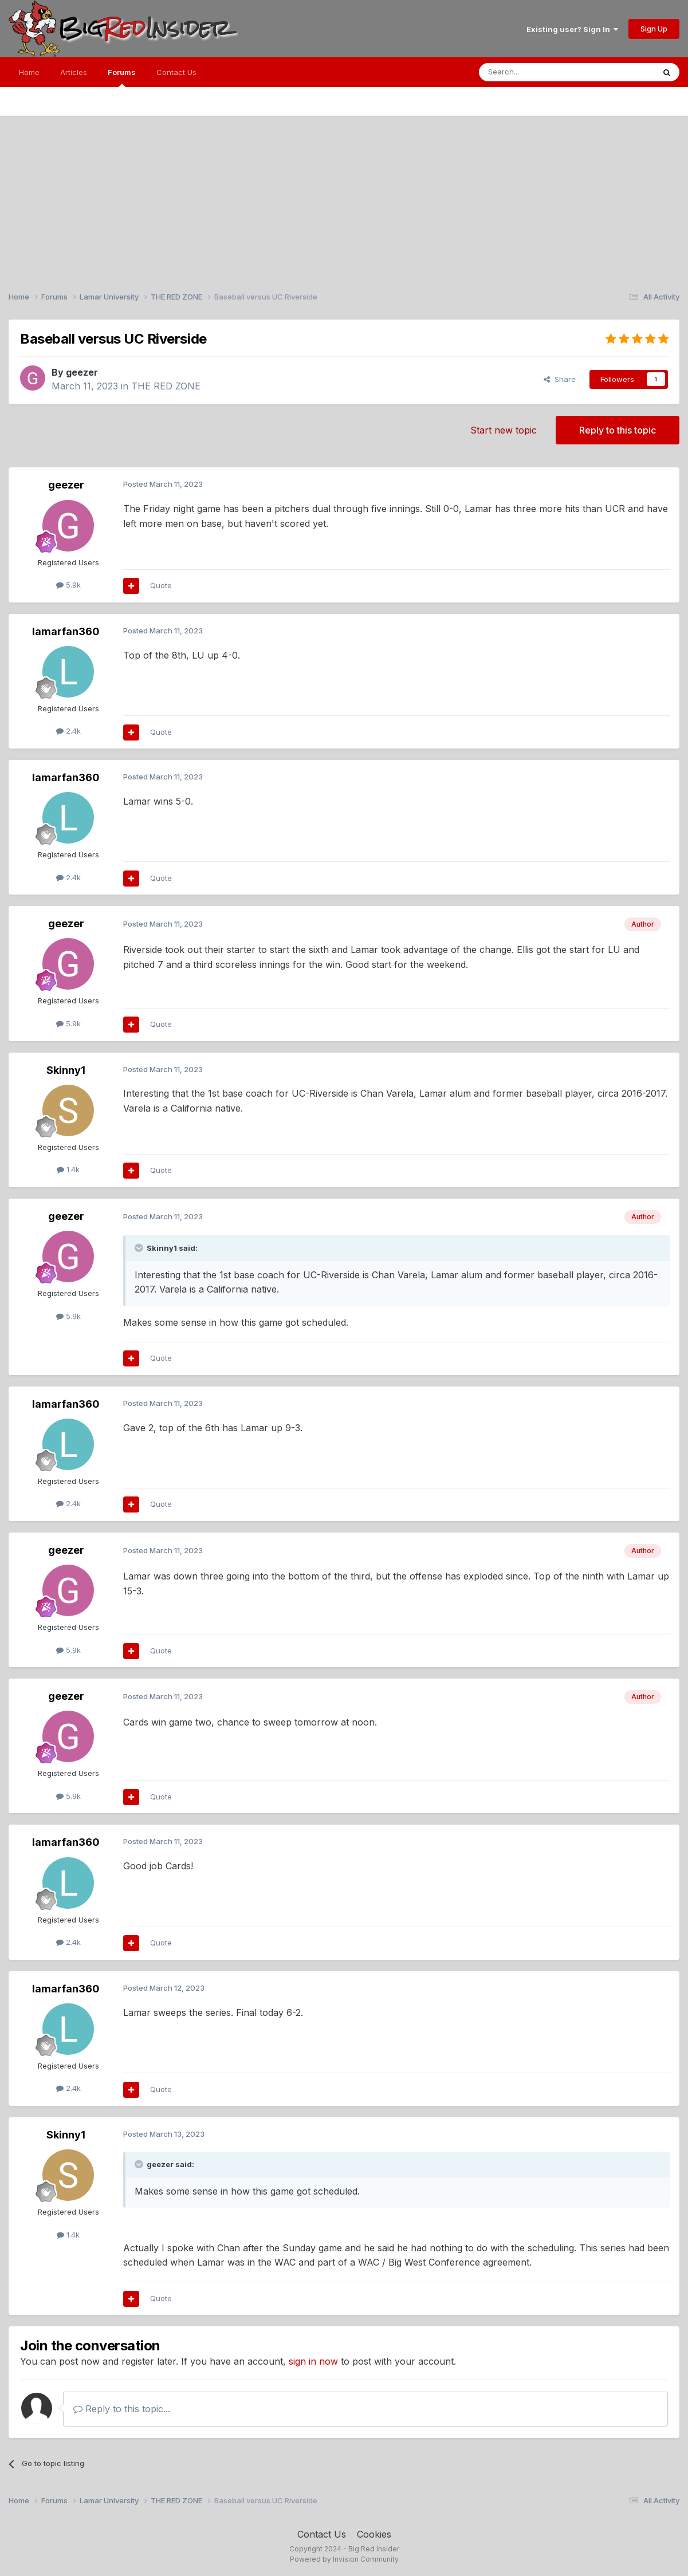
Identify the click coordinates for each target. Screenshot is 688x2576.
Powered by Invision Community (344, 2559)
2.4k (68, 730)
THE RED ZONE (165, 386)
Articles (73, 72)
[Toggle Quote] (140, 1247)
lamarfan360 (66, 631)
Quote (161, 585)
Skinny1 (65, 1070)
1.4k (68, 1169)
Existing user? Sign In (572, 29)
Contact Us (176, 72)
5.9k (68, 584)
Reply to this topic (617, 430)
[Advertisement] (344, 196)
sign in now (313, 2361)
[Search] (537, 72)
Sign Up (653, 28)
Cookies (374, 2534)
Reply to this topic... (121, 2408)
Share (560, 379)
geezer (82, 372)
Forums (122, 77)
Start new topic (503, 430)
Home (29, 72)
